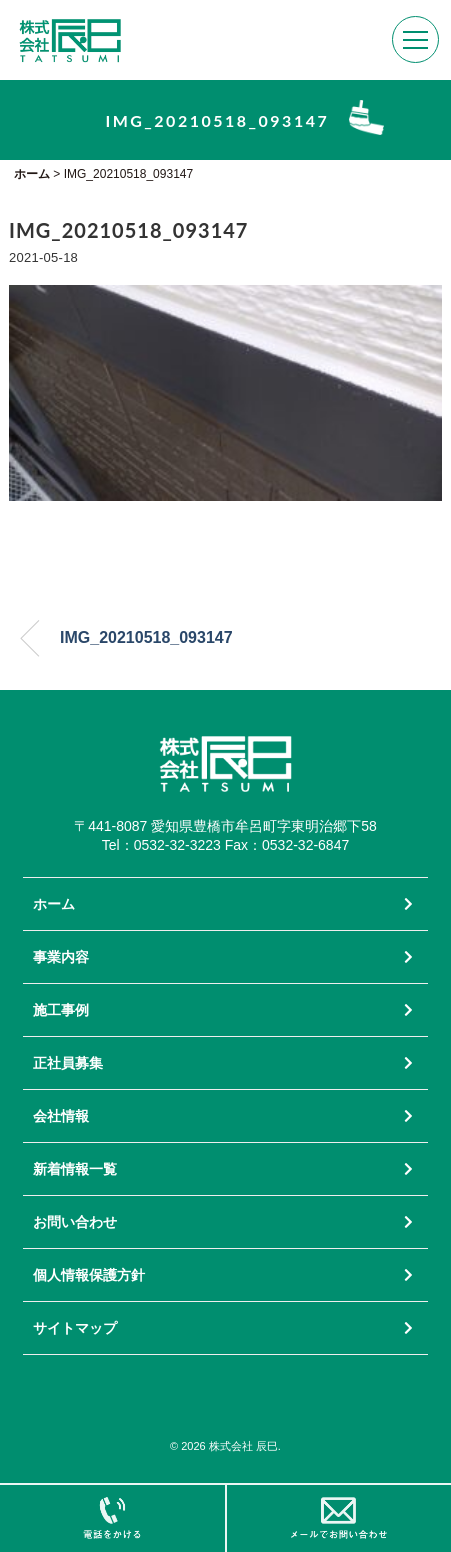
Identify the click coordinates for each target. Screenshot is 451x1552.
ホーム (54, 904)
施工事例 (61, 1010)
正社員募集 (68, 1063)
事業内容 (61, 957)
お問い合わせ (75, 1222)
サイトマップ (75, 1328)
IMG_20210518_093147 (146, 637)
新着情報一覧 (75, 1169)
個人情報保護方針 (89, 1275)
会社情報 (61, 1116)
